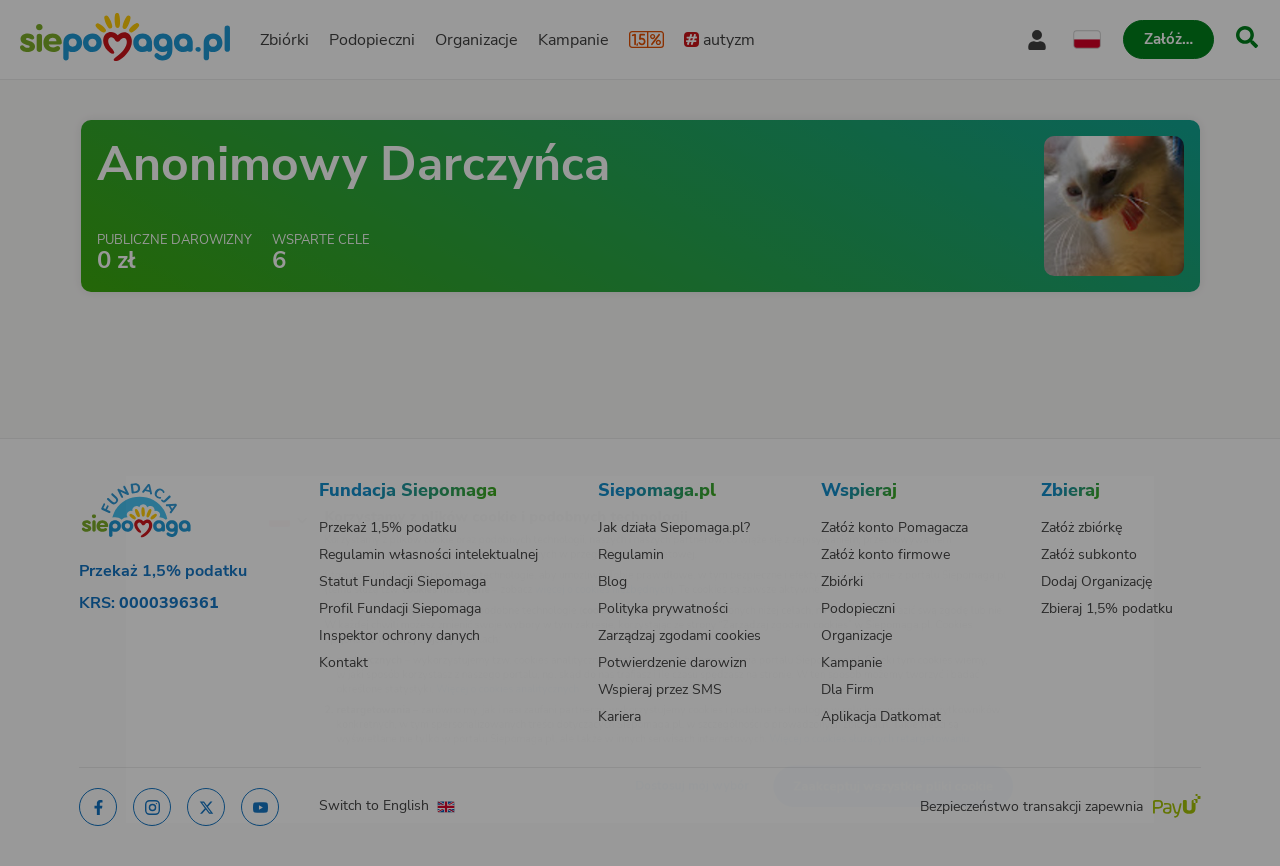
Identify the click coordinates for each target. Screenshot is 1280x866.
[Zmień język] (201, 489)
